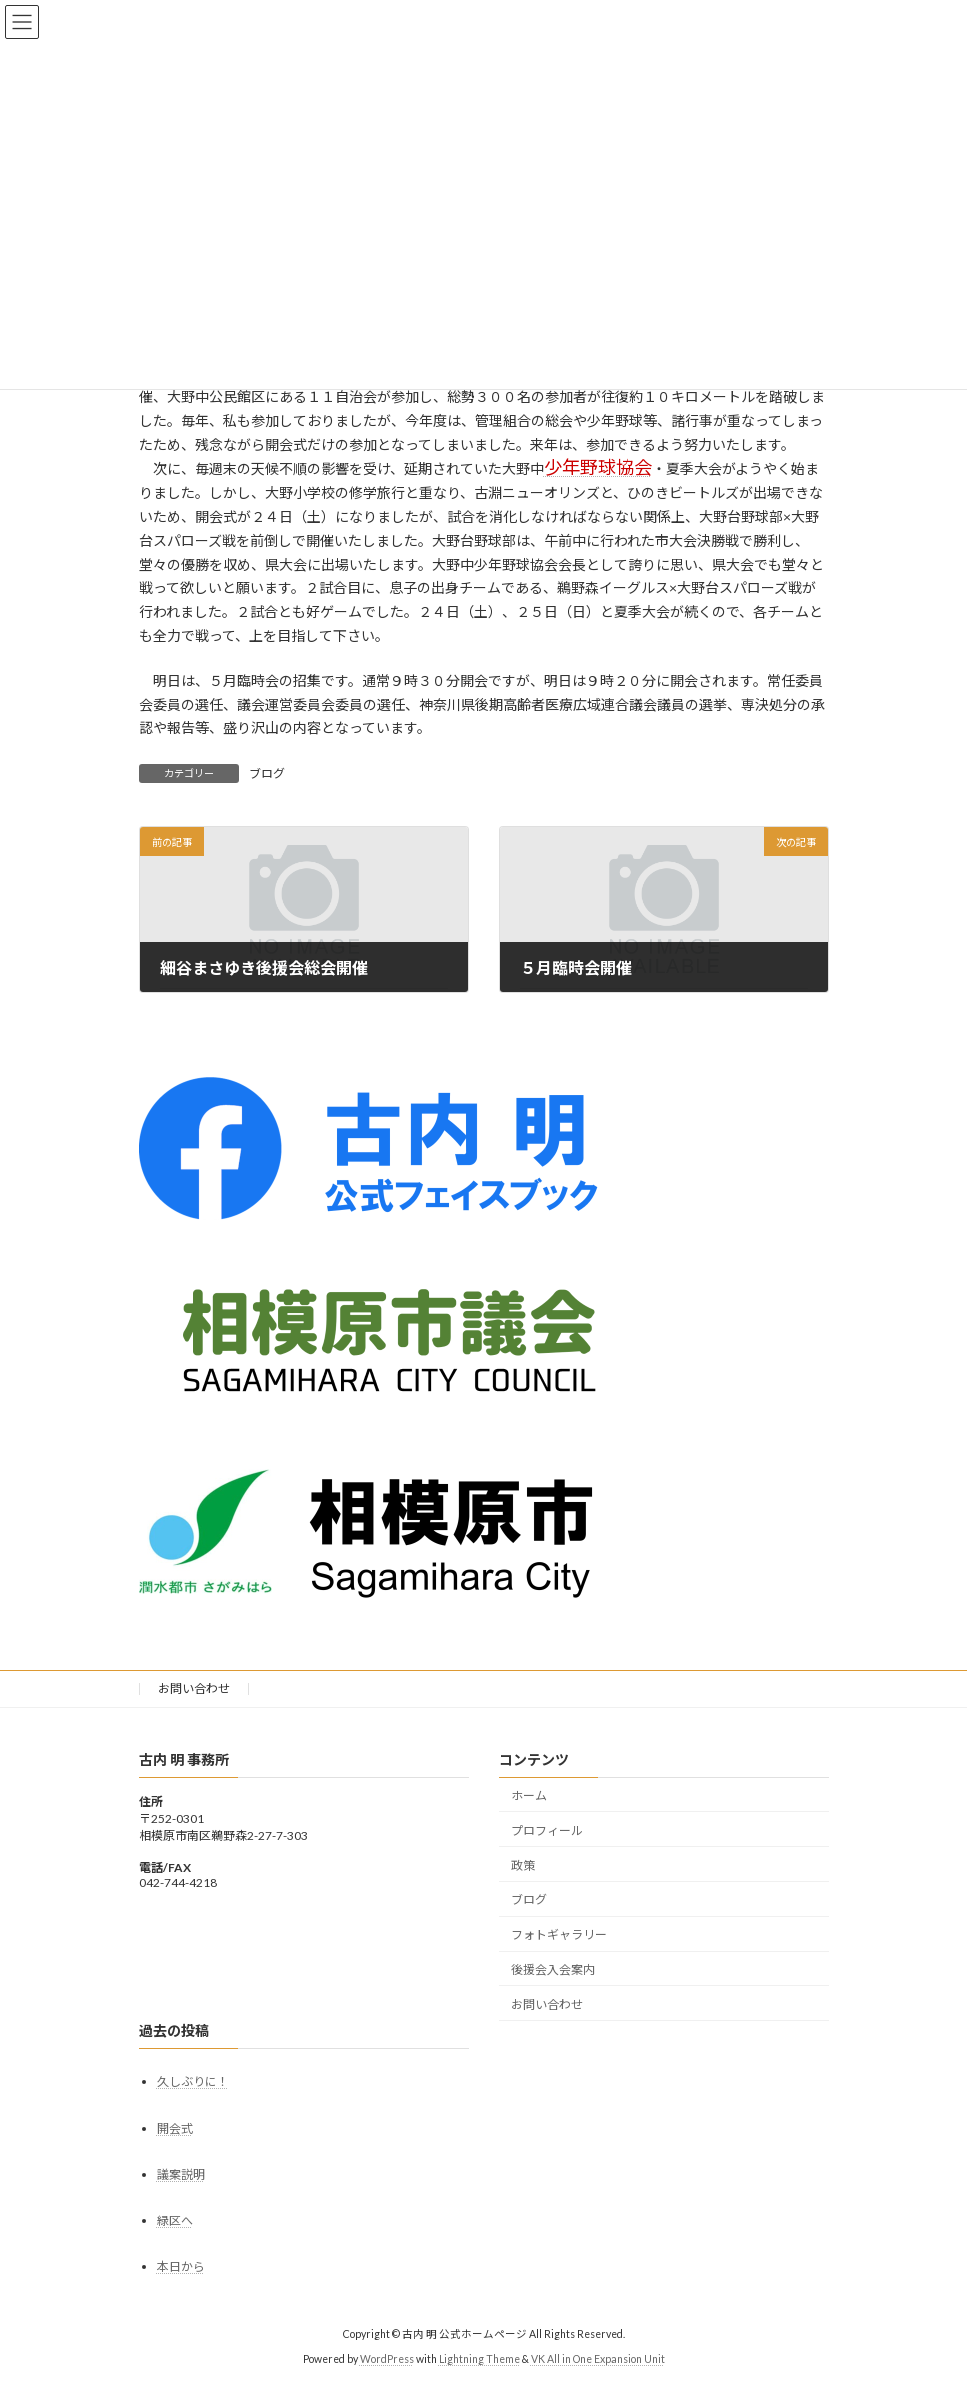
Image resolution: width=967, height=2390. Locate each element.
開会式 (175, 2128)
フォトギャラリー (559, 1934)
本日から (181, 2266)
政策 (523, 1864)
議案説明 (181, 2174)
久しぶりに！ (193, 2081)
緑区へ (175, 2220)
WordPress (387, 2359)
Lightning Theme (479, 2359)
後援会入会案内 (553, 1969)
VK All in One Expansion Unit (598, 2359)
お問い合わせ (194, 1688)
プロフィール (547, 1830)
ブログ (267, 773)
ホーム (529, 1795)
